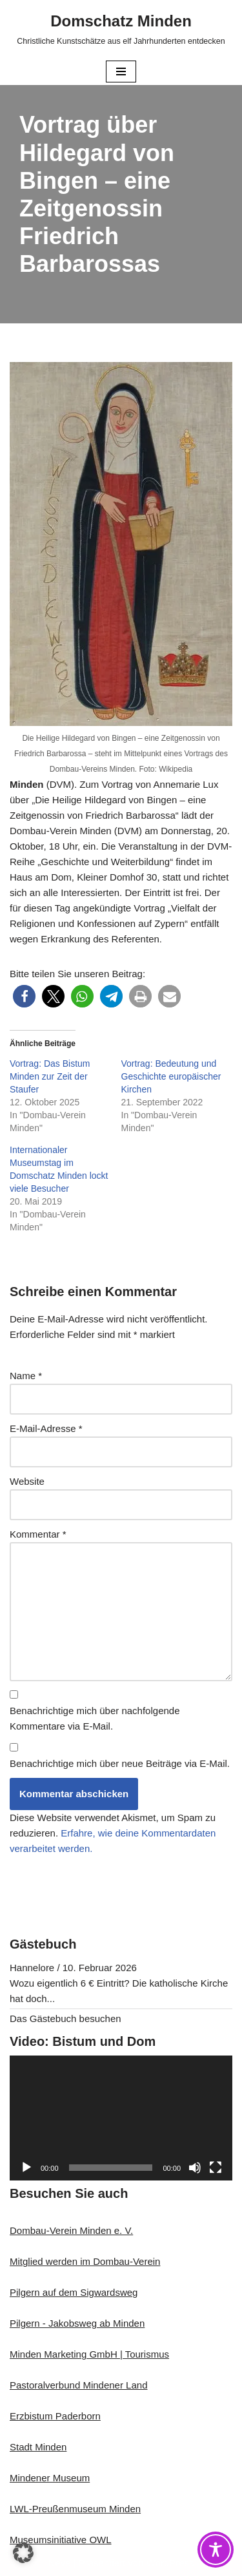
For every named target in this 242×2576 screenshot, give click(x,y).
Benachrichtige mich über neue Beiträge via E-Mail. (120, 1763)
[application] (121, 2118)
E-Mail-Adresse (46, 1428)
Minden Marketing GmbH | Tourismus (89, 2354)
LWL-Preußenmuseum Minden (75, 2508)
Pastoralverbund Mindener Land (78, 2385)
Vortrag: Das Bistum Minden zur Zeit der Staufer (50, 1076)
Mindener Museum (50, 2477)
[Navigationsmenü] (121, 71)
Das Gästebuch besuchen (65, 2018)
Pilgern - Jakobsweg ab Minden (77, 2323)
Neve (59, 2562)
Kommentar (38, 1534)
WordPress (170, 2562)
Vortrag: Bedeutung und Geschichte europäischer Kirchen (171, 1076)
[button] (24, 996)
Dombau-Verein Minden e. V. (71, 2230)
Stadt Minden (38, 2446)
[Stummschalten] (194, 2167)
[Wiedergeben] (26, 2167)
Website (27, 1481)
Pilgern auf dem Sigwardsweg (73, 2292)
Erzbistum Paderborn (55, 2415)
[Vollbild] (215, 2167)
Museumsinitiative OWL (61, 2539)
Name (26, 1375)
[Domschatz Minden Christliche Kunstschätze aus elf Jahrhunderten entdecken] (121, 29)
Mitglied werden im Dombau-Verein (85, 2261)
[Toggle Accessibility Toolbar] (215, 2549)
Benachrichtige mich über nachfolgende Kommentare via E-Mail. (95, 1718)
